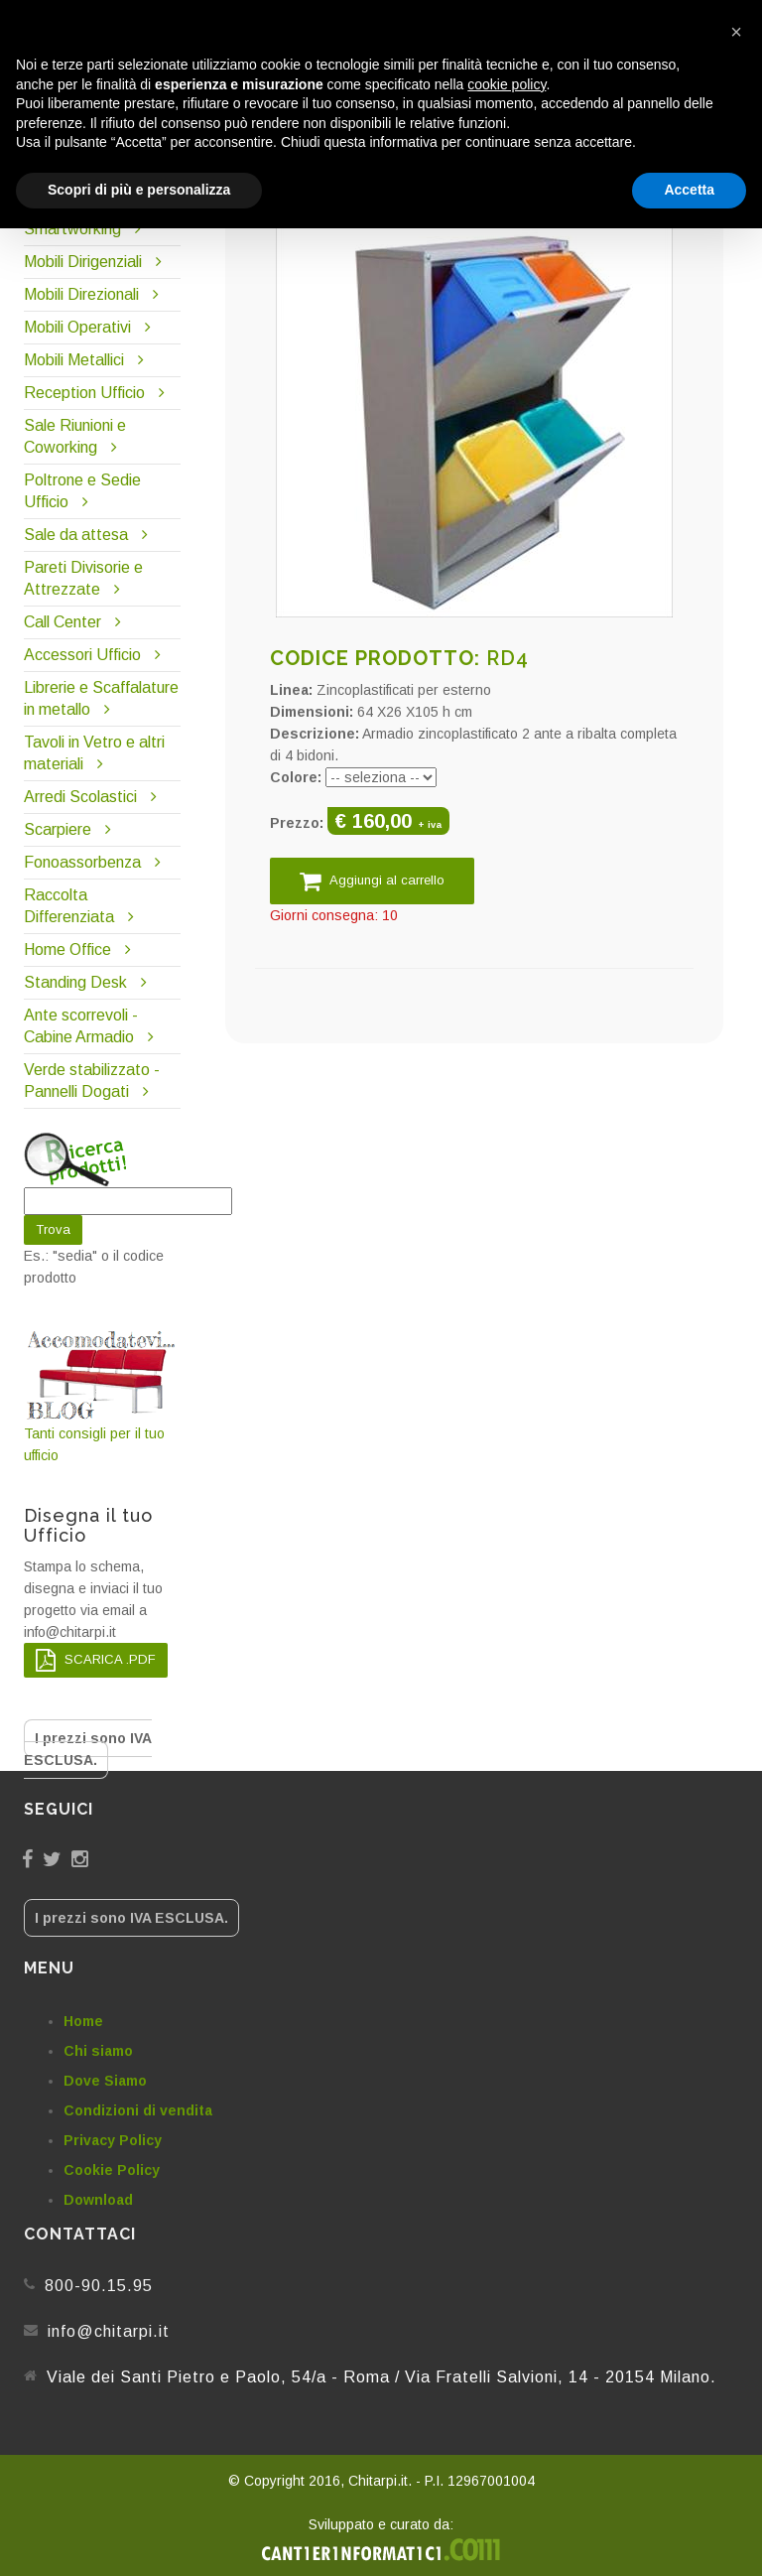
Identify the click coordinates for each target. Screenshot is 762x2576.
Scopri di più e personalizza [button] (139, 190)
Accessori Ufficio (82, 654)
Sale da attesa (76, 534)
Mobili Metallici (74, 359)
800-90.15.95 (99, 2285)
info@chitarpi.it (109, 2331)
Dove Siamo (105, 2081)
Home (83, 2021)
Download (98, 2200)
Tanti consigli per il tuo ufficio (102, 1395)
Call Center (62, 621)
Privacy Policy (113, 2140)
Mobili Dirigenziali (83, 261)
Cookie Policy (112, 2170)
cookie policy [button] (506, 84)
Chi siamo (98, 2051)
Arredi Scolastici (80, 796)
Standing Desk (75, 982)
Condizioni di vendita (138, 2110)
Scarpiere (59, 829)
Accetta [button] (689, 190)
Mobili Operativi (77, 327)
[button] (736, 32)
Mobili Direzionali (81, 294)
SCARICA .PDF (96, 1660)
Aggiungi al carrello (372, 881)
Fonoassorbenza (82, 862)
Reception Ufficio (84, 392)
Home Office (67, 949)
